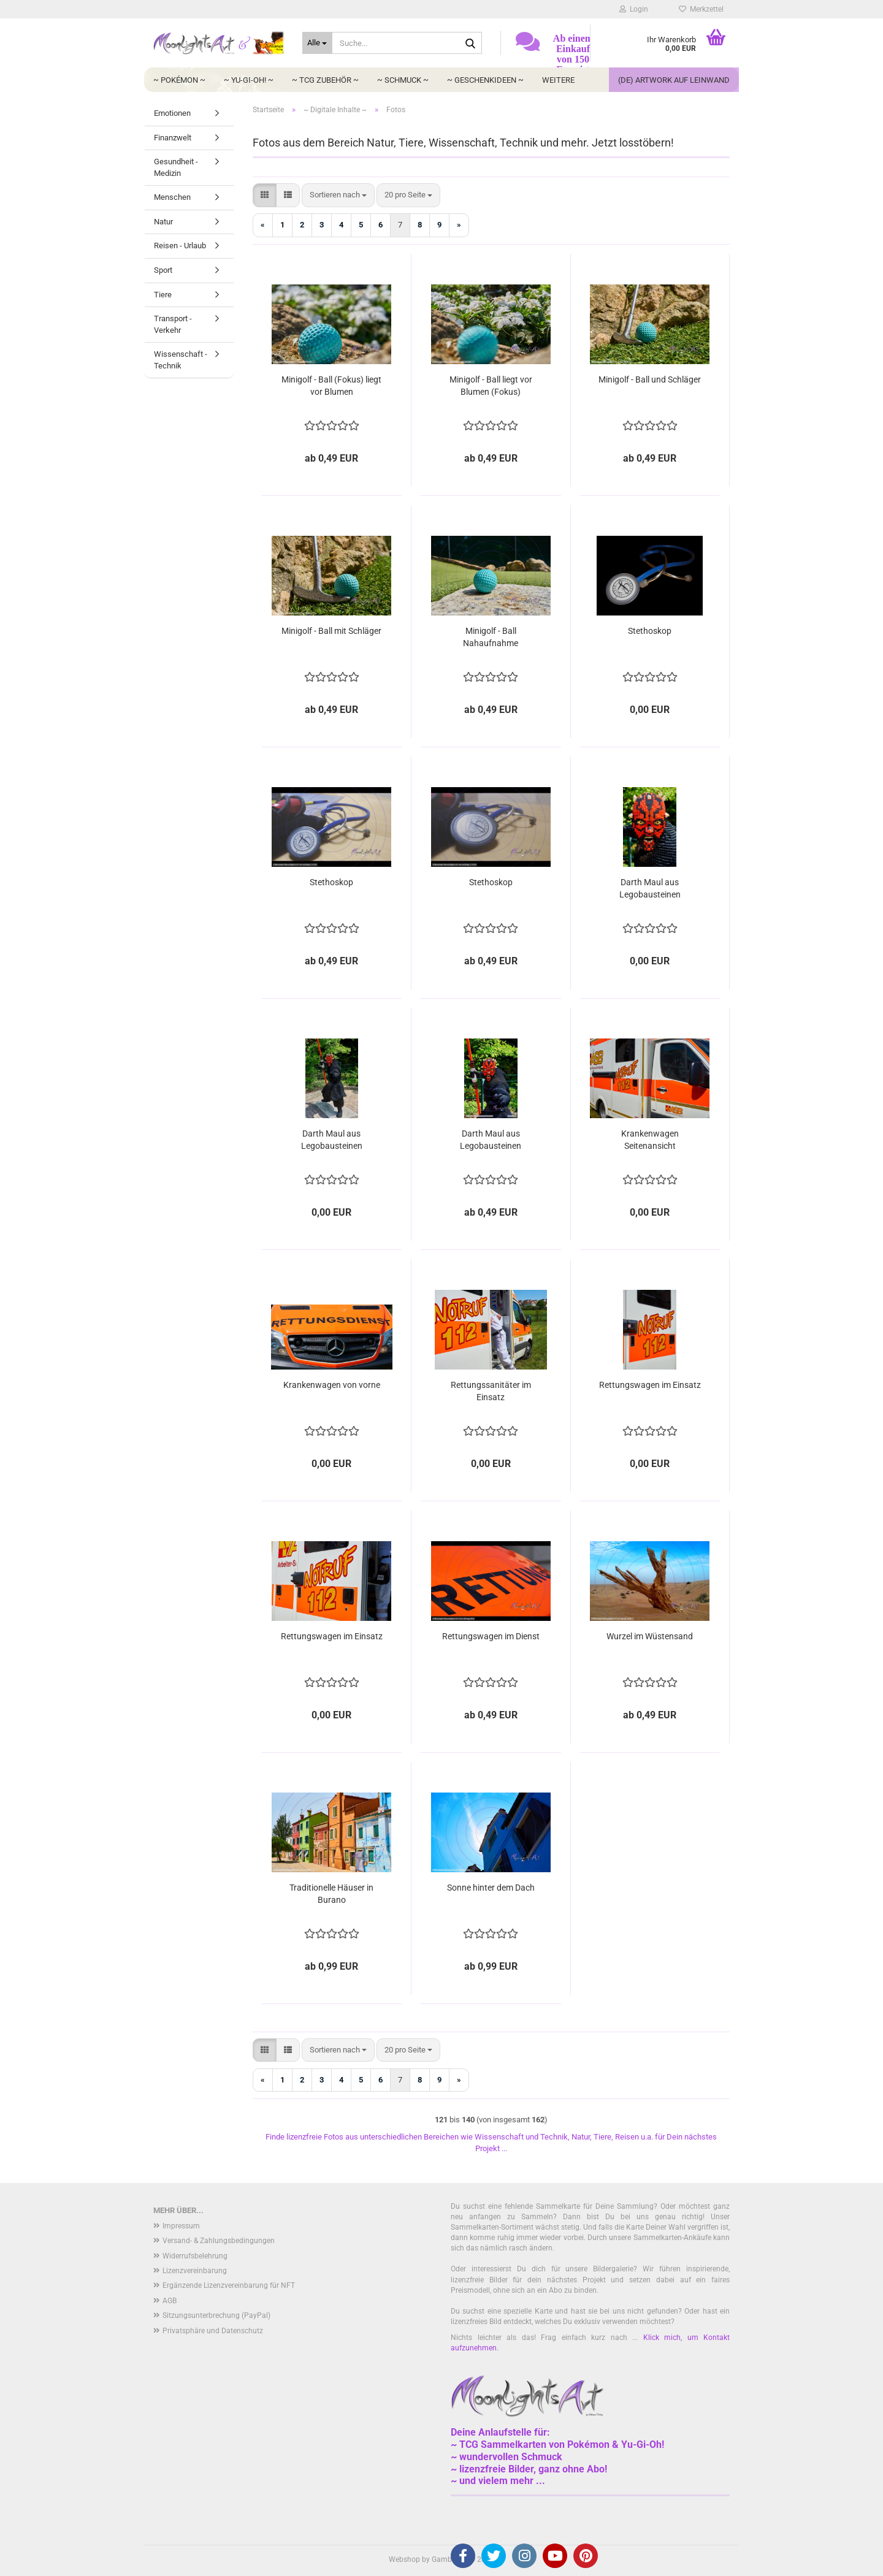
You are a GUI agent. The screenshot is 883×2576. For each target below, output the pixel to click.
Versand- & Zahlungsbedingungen (218, 2240)
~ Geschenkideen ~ (485, 80)
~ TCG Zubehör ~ (325, 80)
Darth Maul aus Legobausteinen (650, 888)
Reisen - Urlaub (180, 245)
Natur (163, 221)
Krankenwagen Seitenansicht (650, 1140)
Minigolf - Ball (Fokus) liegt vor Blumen (331, 386)
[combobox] (338, 195)
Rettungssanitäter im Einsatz (491, 1391)
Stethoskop (649, 631)
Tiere (163, 294)
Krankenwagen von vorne (331, 1385)
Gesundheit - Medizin (176, 167)
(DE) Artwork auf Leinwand (674, 80)
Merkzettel (701, 9)
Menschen (172, 197)
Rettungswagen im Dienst (491, 1636)
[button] (265, 195)
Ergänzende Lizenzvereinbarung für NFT (228, 2285)
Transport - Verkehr (173, 324)
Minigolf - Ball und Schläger (649, 379)
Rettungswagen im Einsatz (650, 1385)
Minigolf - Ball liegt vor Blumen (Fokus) (490, 386)
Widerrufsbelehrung (194, 2256)
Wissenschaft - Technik (180, 359)
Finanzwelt (172, 137)
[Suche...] (317, 43)
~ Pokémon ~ (179, 80)
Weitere (558, 80)
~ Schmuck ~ (403, 80)
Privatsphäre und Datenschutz (212, 2330)
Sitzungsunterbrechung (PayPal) (216, 2315)
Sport (163, 270)
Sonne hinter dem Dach (491, 1887)
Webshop (404, 2559)
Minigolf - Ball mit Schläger (331, 631)
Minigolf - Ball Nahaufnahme (490, 637)
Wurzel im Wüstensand (649, 1636)
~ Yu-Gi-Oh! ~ (248, 80)
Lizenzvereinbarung (194, 2270)
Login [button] (633, 9)
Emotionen (172, 113)
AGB (169, 2300)
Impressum (181, 2226)
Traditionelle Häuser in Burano (331, 1894)
